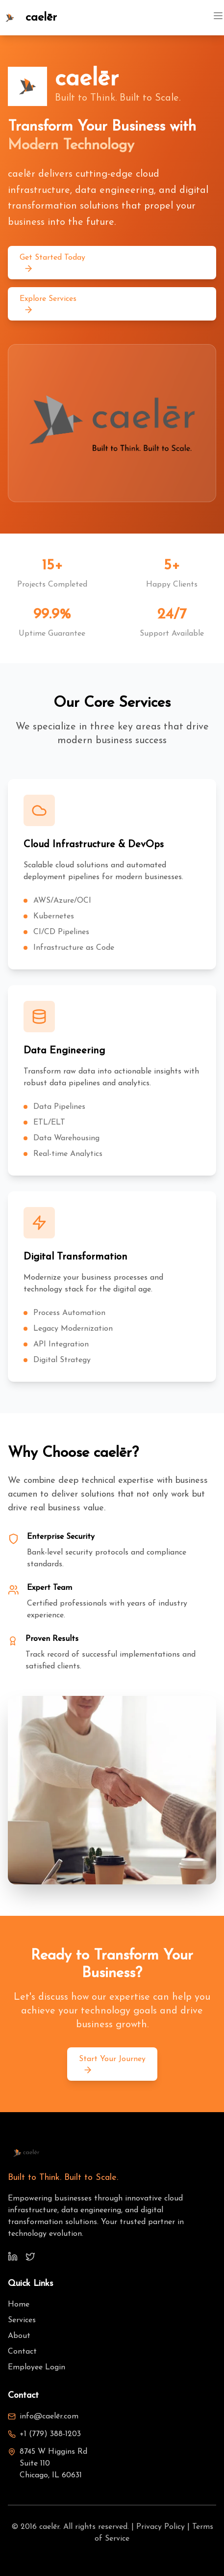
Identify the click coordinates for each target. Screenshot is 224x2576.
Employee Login (36, 2367)
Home (18, 2304)
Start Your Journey (112, 2065)
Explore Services (48, 305)
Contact (22, 2352)
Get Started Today (52, 263)
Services (22, 2320)
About (19, 2336)
